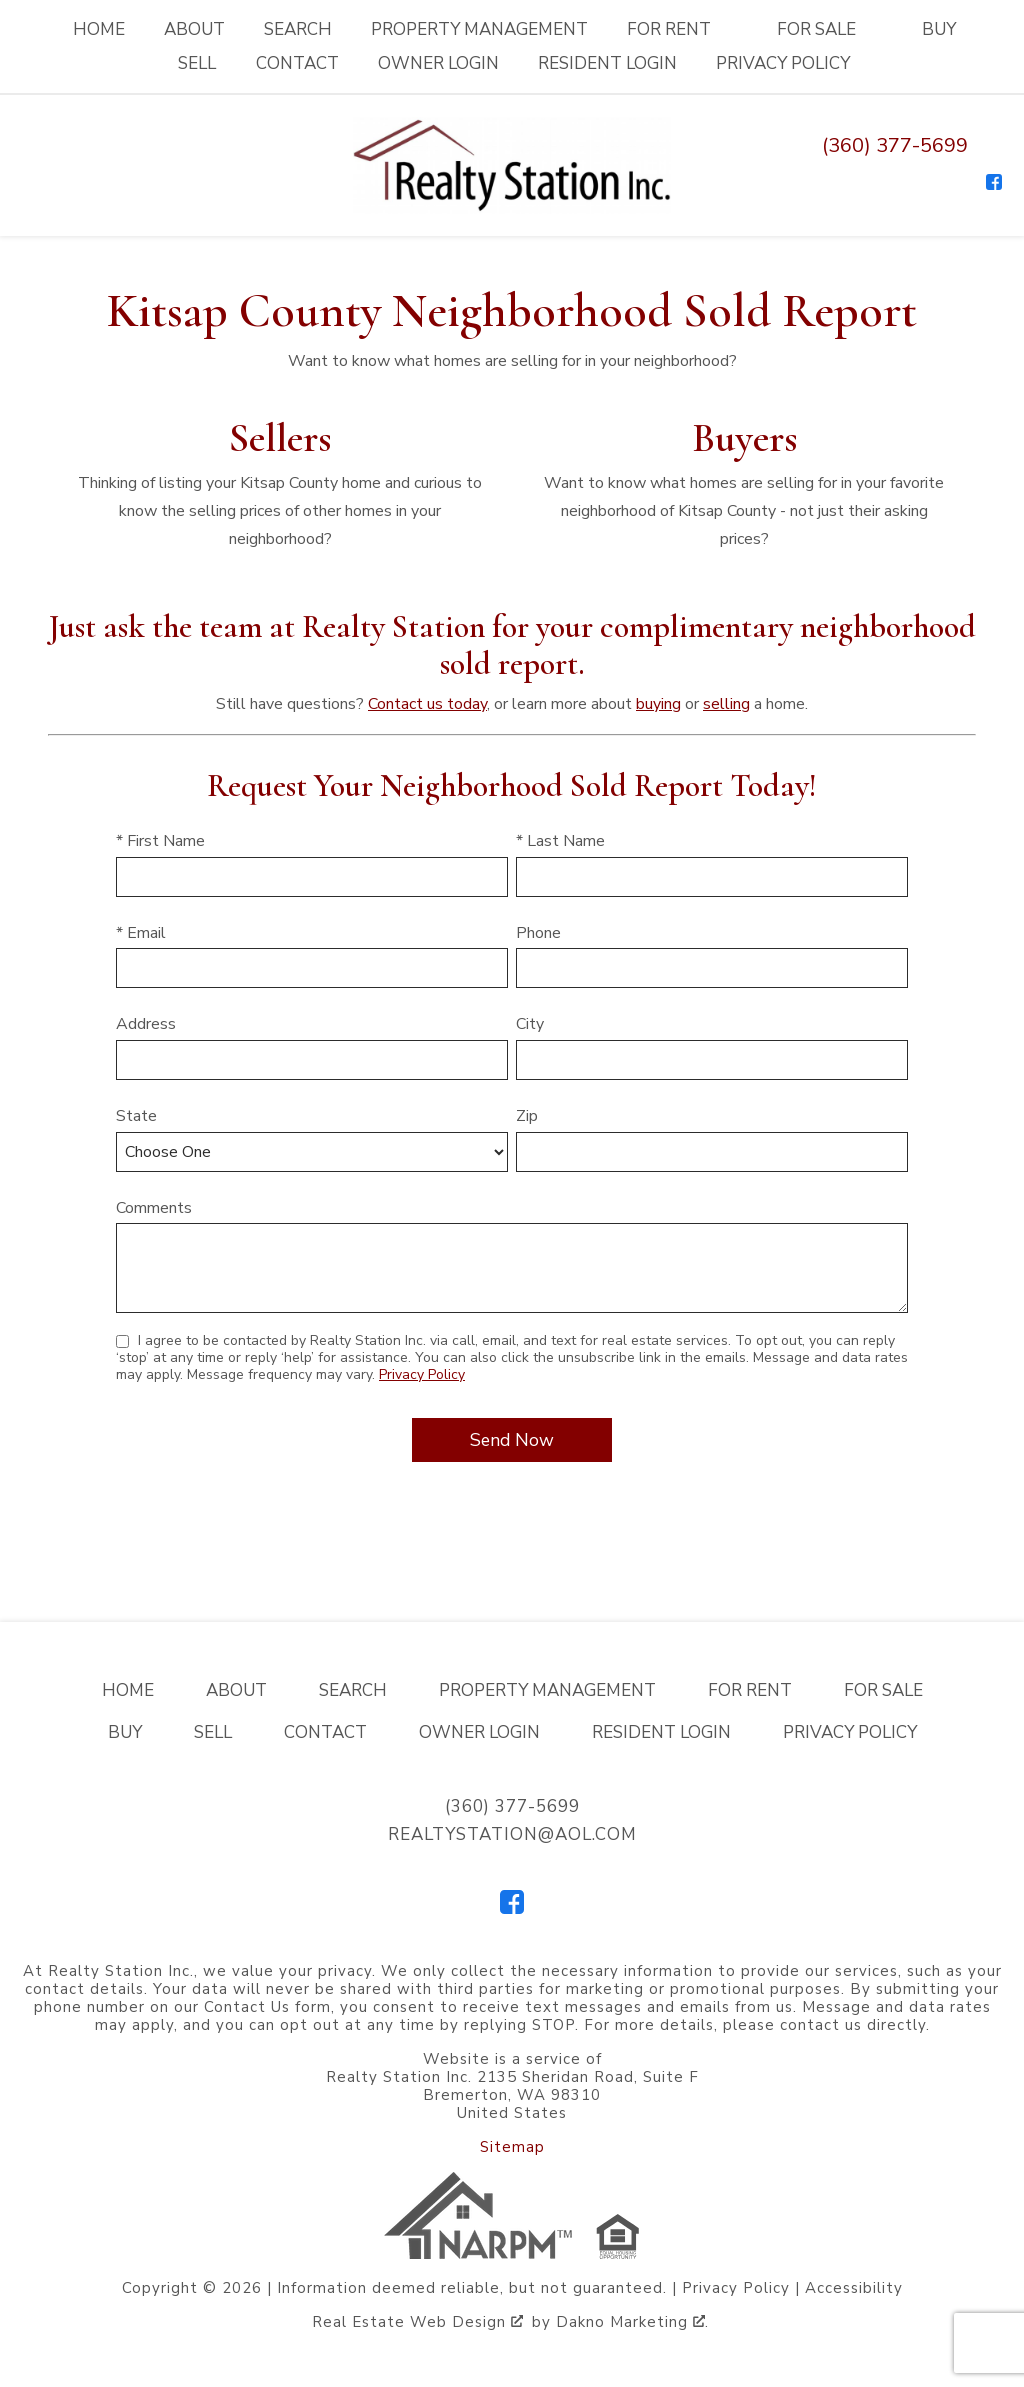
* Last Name (560, 841)
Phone (538, 933)
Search (298, 29)
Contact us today (427, 704)
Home (99, 29)
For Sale (883, 1690)
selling (726, 704)
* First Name (160, 841)
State (136, 1116)
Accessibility (854, 2288)
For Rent (750, 1690)
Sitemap (512, 2147)
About (194, 29)
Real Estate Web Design (417, 2322)
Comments (154, 1208)
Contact (297, 63)
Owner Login (438, 63)
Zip (527, 1116)
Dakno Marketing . (632, 2322)
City (530, 1024)
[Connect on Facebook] (994, 182)
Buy (939, 29)
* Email (141, 933)
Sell (197, 63)
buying (658, 704)
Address (146, 1024)
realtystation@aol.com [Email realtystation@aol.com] (512, 1834)
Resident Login (607, 63)
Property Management (479, 29)
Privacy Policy (783, 63)
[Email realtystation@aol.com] (992, 145)
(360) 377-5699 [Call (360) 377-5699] (895, 145)
